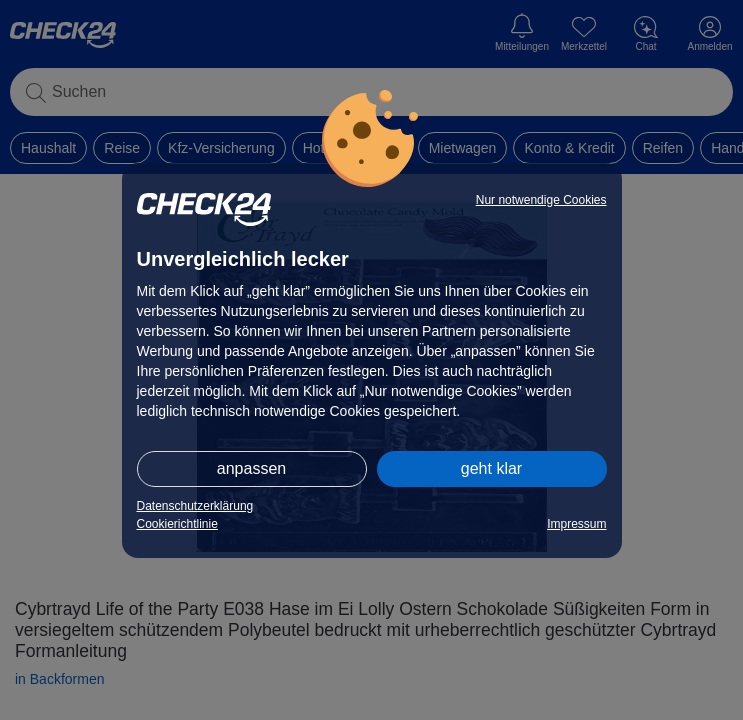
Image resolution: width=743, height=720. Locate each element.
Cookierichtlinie (177, 524)
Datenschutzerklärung (195, 506)
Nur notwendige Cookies (541, 200)
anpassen (251, 468)
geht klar (491, 468)
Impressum (576, 524)
